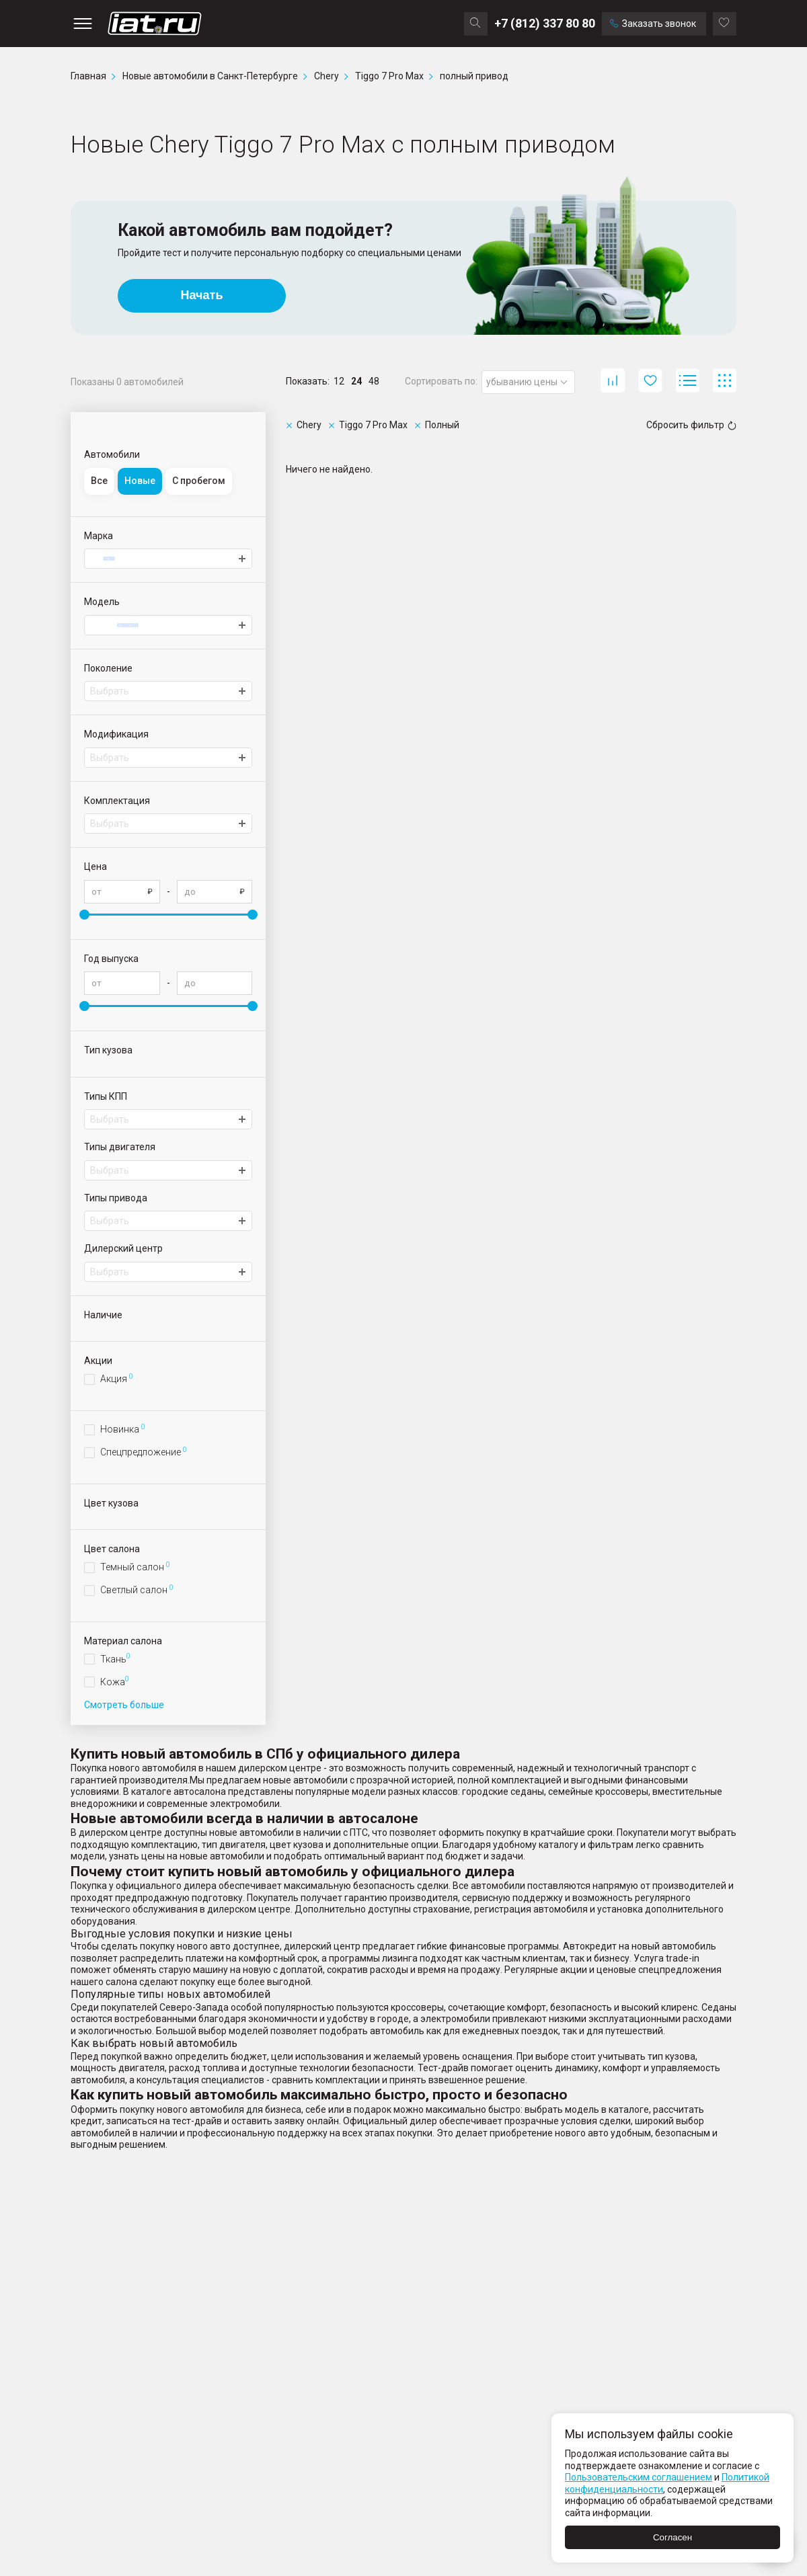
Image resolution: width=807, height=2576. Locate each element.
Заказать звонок (652, 23)
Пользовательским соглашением (638, 2477)
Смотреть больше (124, 1704)
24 (356, 381)
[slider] (84, 915)
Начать (202, 295)
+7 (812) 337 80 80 (544, 23)
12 (339, 381)
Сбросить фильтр (691, 424)
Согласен (672, 2537)
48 (374, 381)
